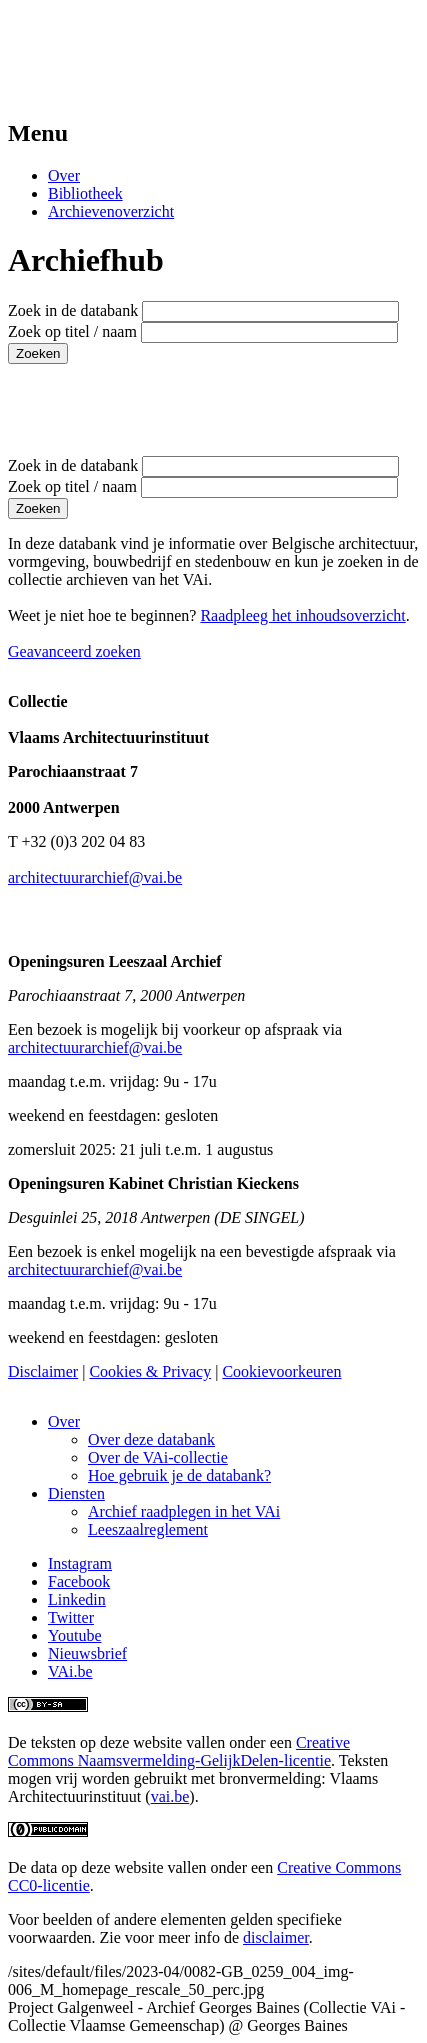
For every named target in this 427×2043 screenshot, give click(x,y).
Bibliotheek (85, 193)
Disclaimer (43, 1371)
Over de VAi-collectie (158, 1457)
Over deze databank (151, 1439)
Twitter (71, 1617)
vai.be (170, 1796)
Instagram (80, 1563)
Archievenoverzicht (111, 211)
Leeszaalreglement (148, 1529)
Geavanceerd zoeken (74, 651)
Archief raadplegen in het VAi (184, 1511)
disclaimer (276, 1937)
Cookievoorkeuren (281, 1371)
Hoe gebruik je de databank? (179, 1475)
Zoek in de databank (73, 310)
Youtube (75, 1635)
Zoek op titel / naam (72, 331)
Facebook (79, 1581)
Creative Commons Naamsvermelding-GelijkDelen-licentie (179, 1751)
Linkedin (77, 1599)
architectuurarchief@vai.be (95, 877)
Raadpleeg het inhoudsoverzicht (302, 615)
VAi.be (70, 1671)
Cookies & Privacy (150, 1371)
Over (64, 175)
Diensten (76, 1493)
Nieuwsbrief (87, 1653)
